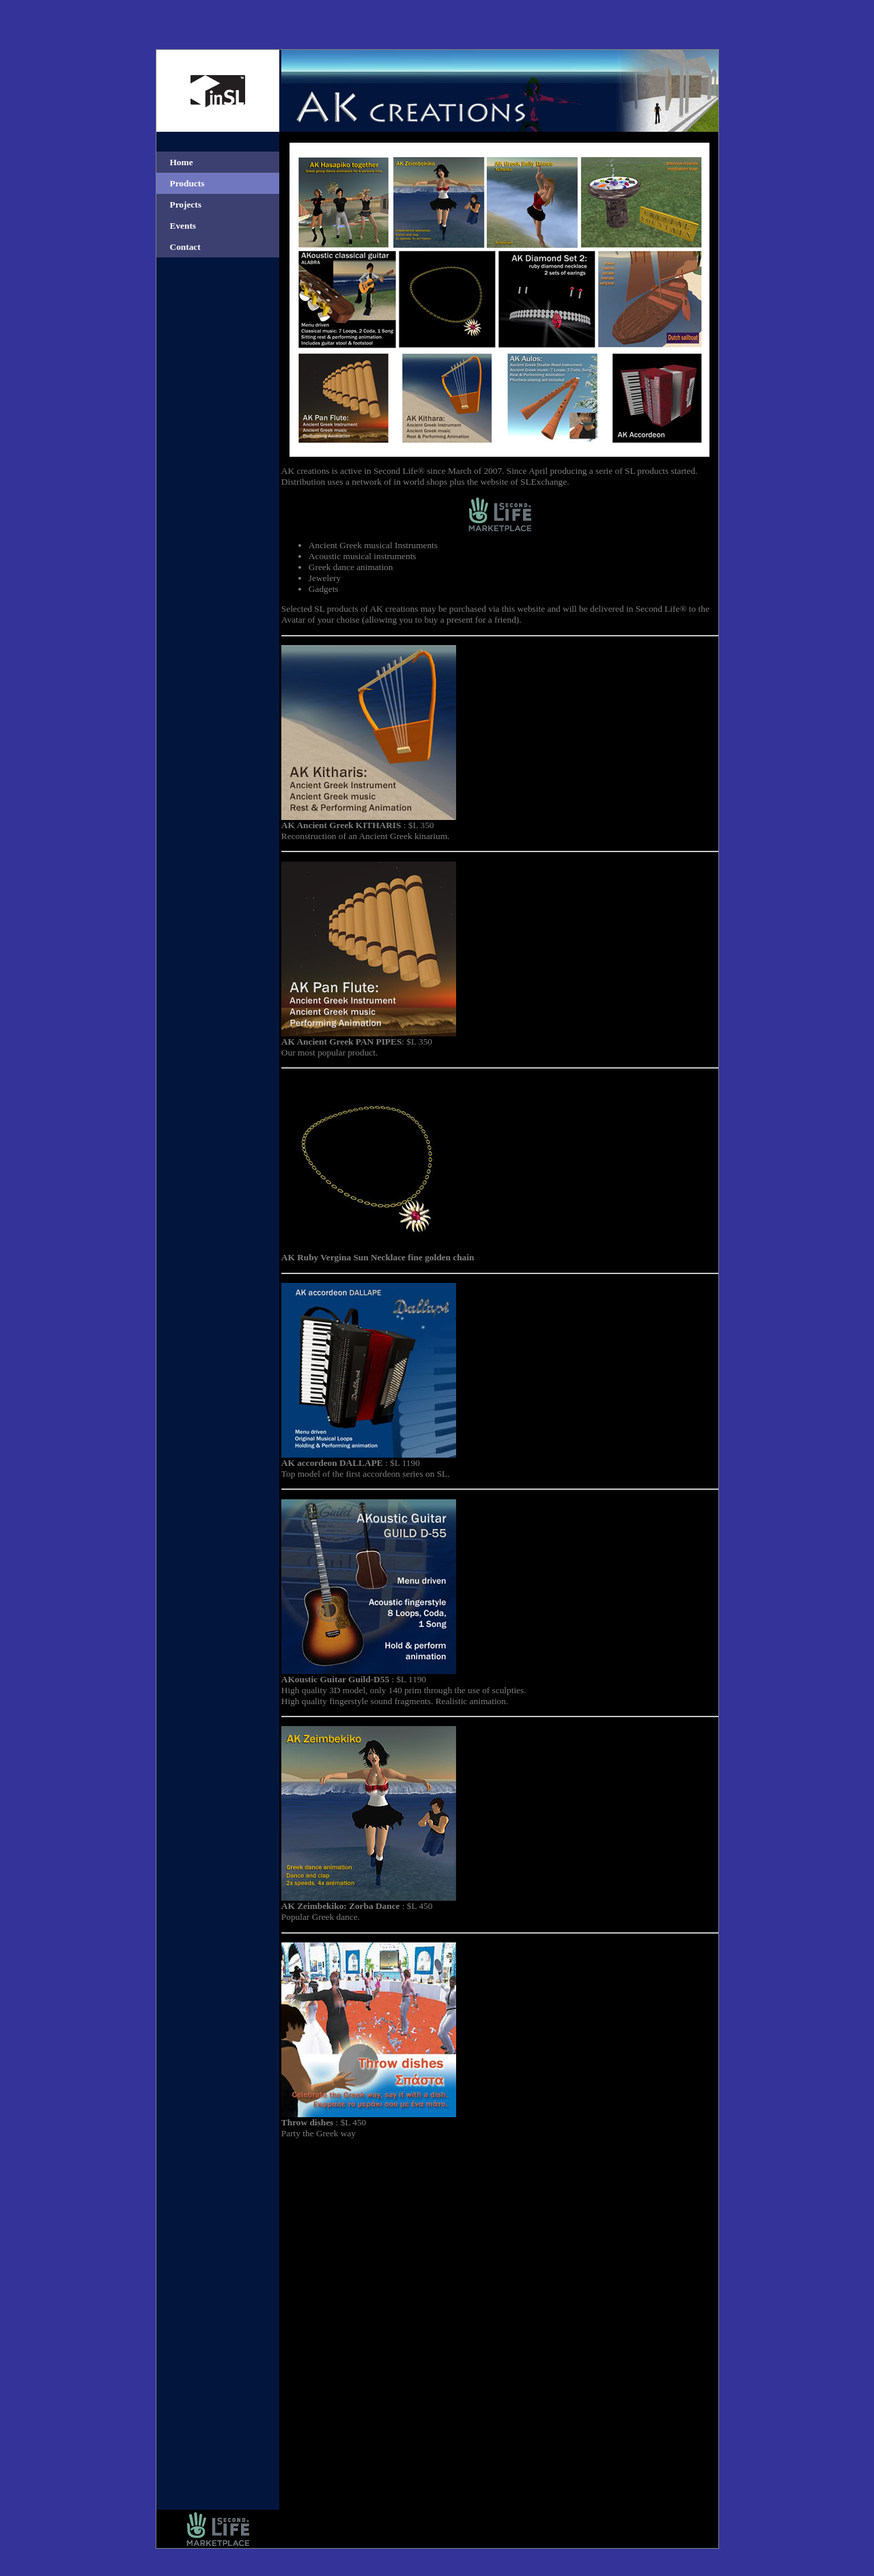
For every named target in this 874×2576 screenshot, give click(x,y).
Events (183, 226)
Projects (185, 204)
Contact (185, 247)
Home (181, 162)
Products (187, 183)
